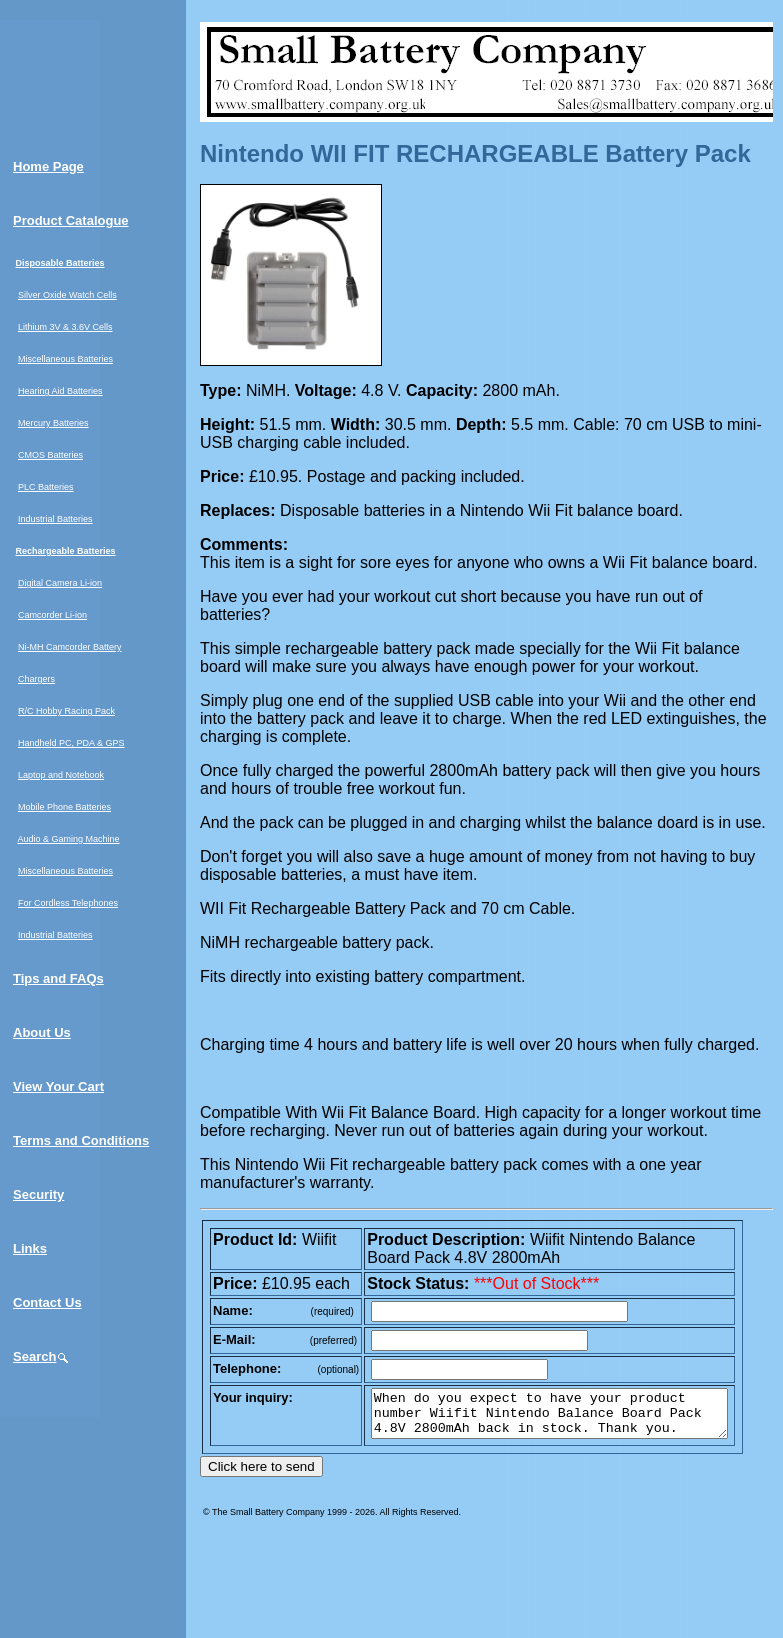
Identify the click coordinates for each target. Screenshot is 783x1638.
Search (41, 1356)
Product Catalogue (71, 220)
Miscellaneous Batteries (65, 359)
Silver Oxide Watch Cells (67, 295)
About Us (42, 1032)
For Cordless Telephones (68, 903)
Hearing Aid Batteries (60, 391)
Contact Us (47, 1302)
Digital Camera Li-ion (60, 583)
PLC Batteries (46, 487)
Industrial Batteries (55, 519)
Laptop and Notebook (61, 775)
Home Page (48, 166)
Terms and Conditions (81, 1140)
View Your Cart (58, 1086)
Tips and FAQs (58, 978)
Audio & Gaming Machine (69, 839)
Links (30, 1248)
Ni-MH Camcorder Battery (70, 647)
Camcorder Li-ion (52, 615)
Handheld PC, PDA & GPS (71, 743)
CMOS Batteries (50, 455)
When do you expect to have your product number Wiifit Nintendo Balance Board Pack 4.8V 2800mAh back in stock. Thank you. (570, 1418)
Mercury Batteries (53, 423)
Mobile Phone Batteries (64, 807)
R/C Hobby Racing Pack (66, 711)
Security (38, 1194)
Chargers (36, 679)
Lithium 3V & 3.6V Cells (65, 327)
